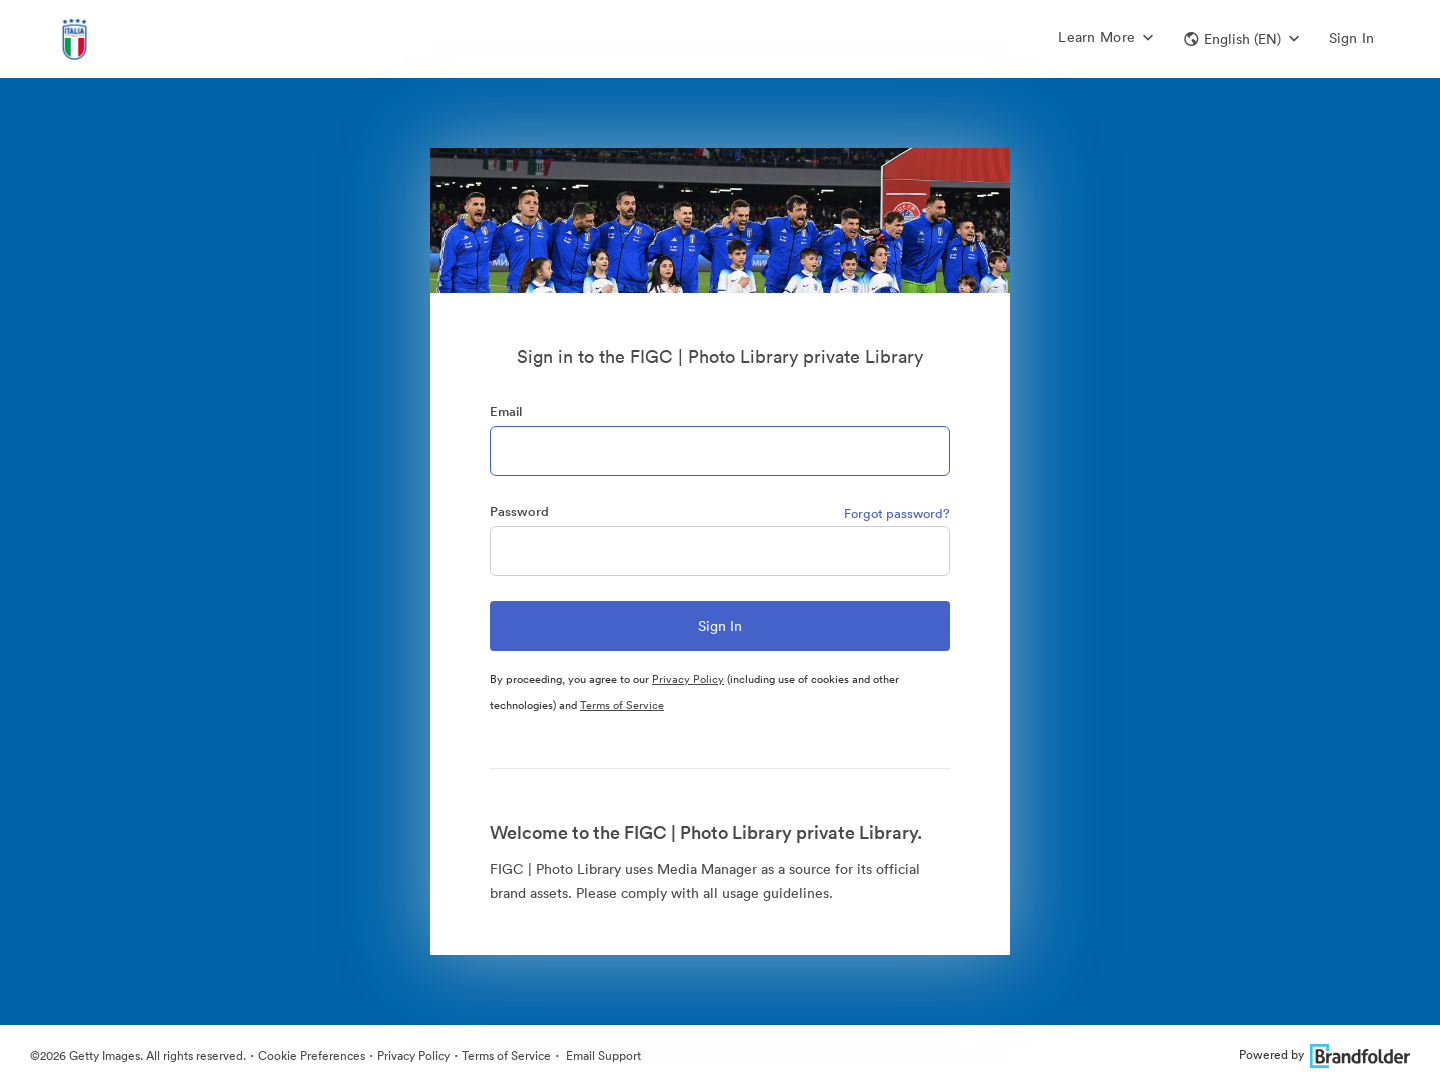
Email (506, 411)
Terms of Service (622, 705)
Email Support (602, 1055)
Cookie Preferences (311, 1055)
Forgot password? (897, 513)
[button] (1241, 39)
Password (519, 511)
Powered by (1324, 1054)
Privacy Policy (688, 679)
